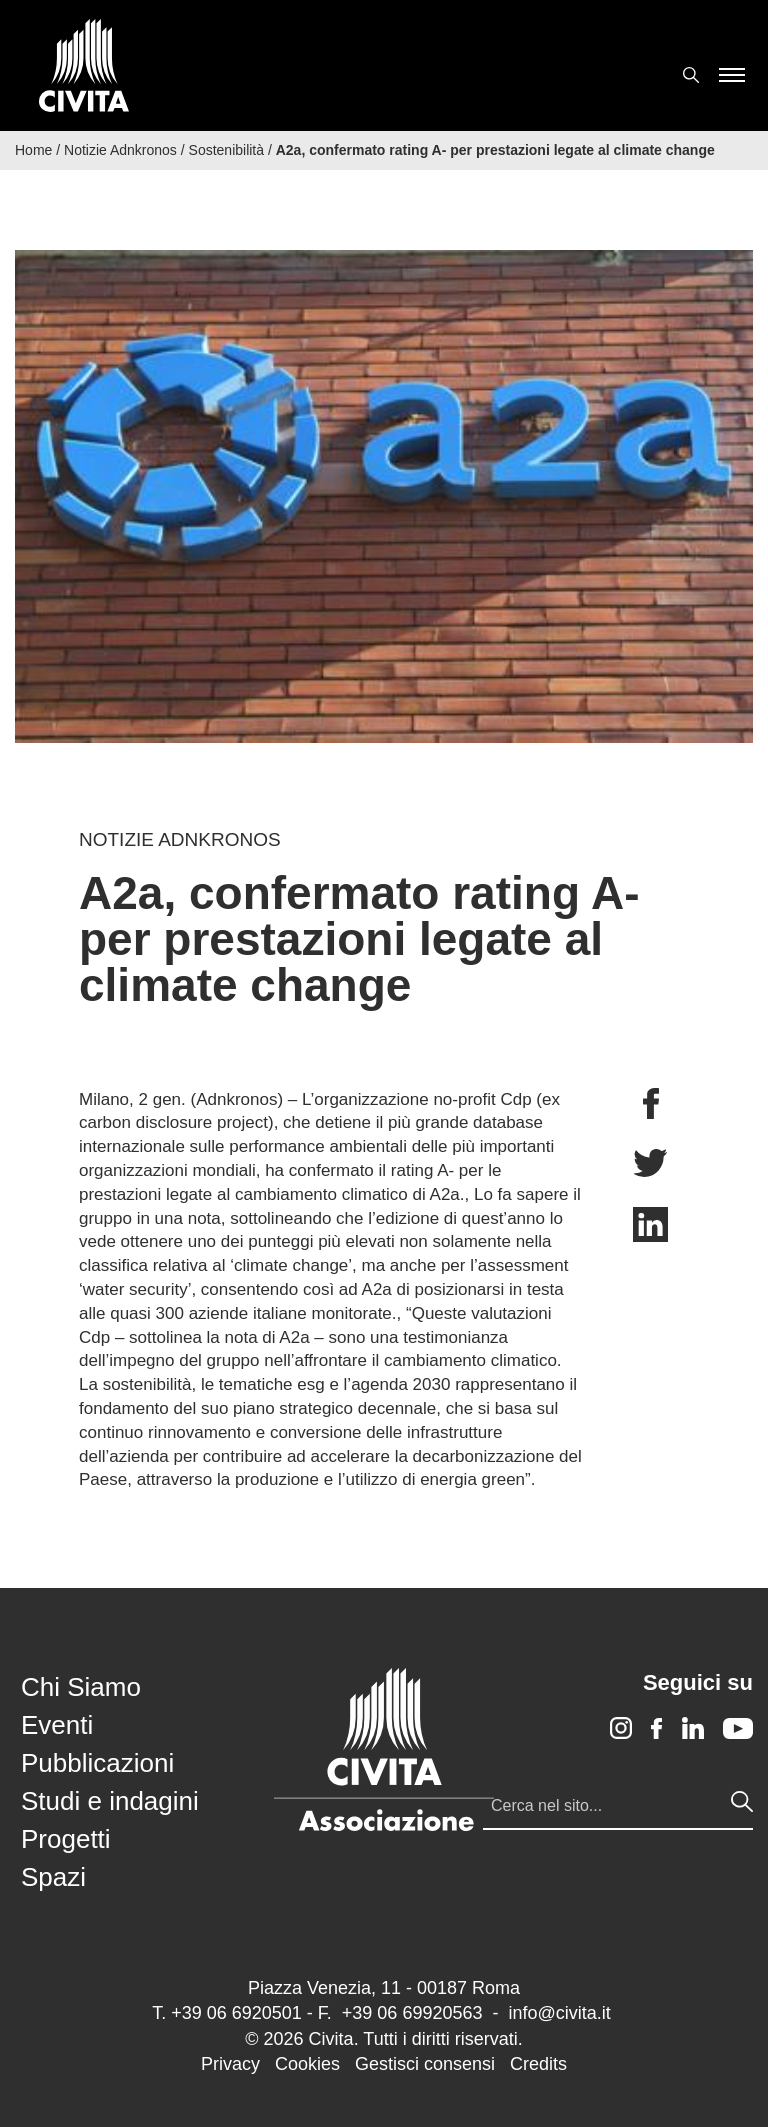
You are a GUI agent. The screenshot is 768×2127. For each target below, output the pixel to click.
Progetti (66, 1839)
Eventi (57, 1725)
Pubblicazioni (97, 1763)
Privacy (230, 2064)
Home (33, 150)
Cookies (307, 2064)
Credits (538, 2064)
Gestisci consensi (425, 2064)
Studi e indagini (110, 1801)
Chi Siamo (81, 1687)
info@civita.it (559, 2013)
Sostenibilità (227, 150)
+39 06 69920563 (412, 2013)
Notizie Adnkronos (120, 150)
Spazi (53, 1877)
